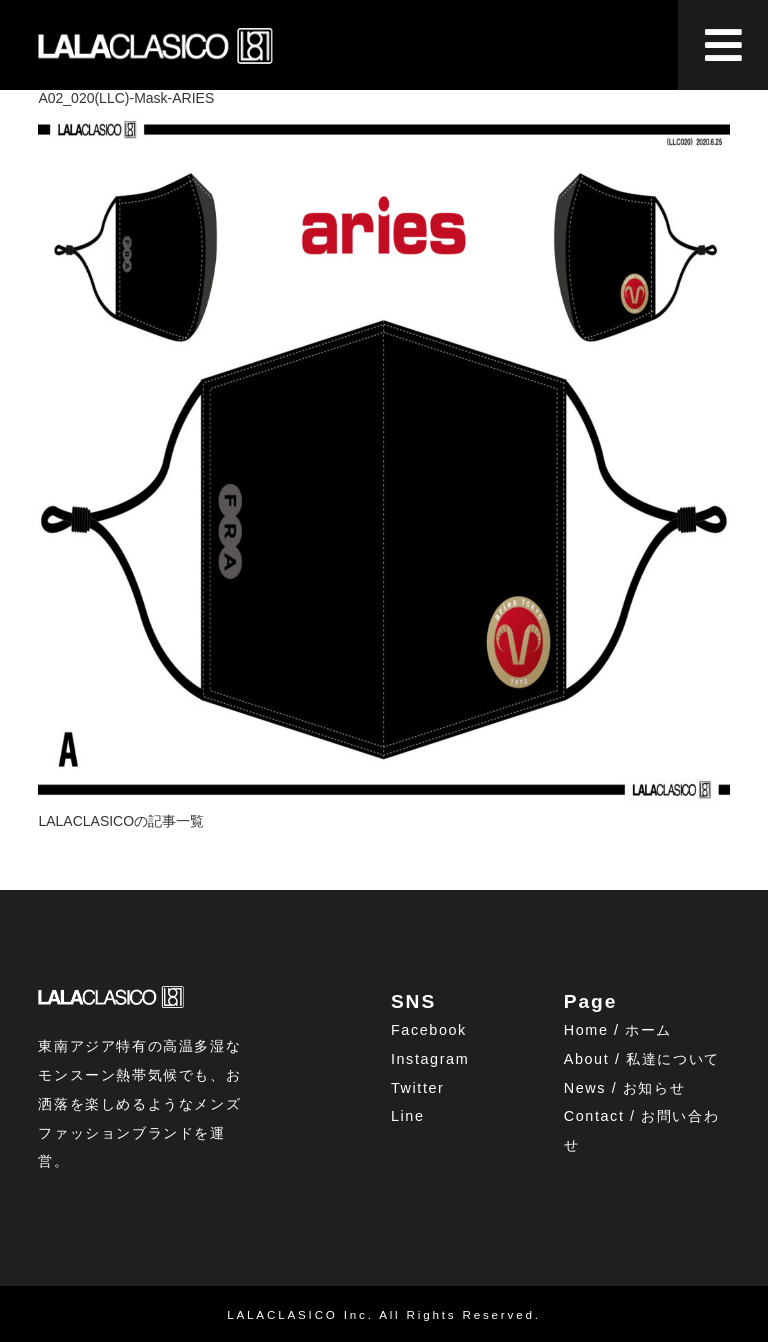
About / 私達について (642, 1059)
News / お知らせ (625, 1088)
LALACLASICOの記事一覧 (121, 821)
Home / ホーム (618, 1030)
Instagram (430, 1059)
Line (408, 1116)
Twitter (418, 1088)
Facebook (429, 1030)
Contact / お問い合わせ (642, 1130)
